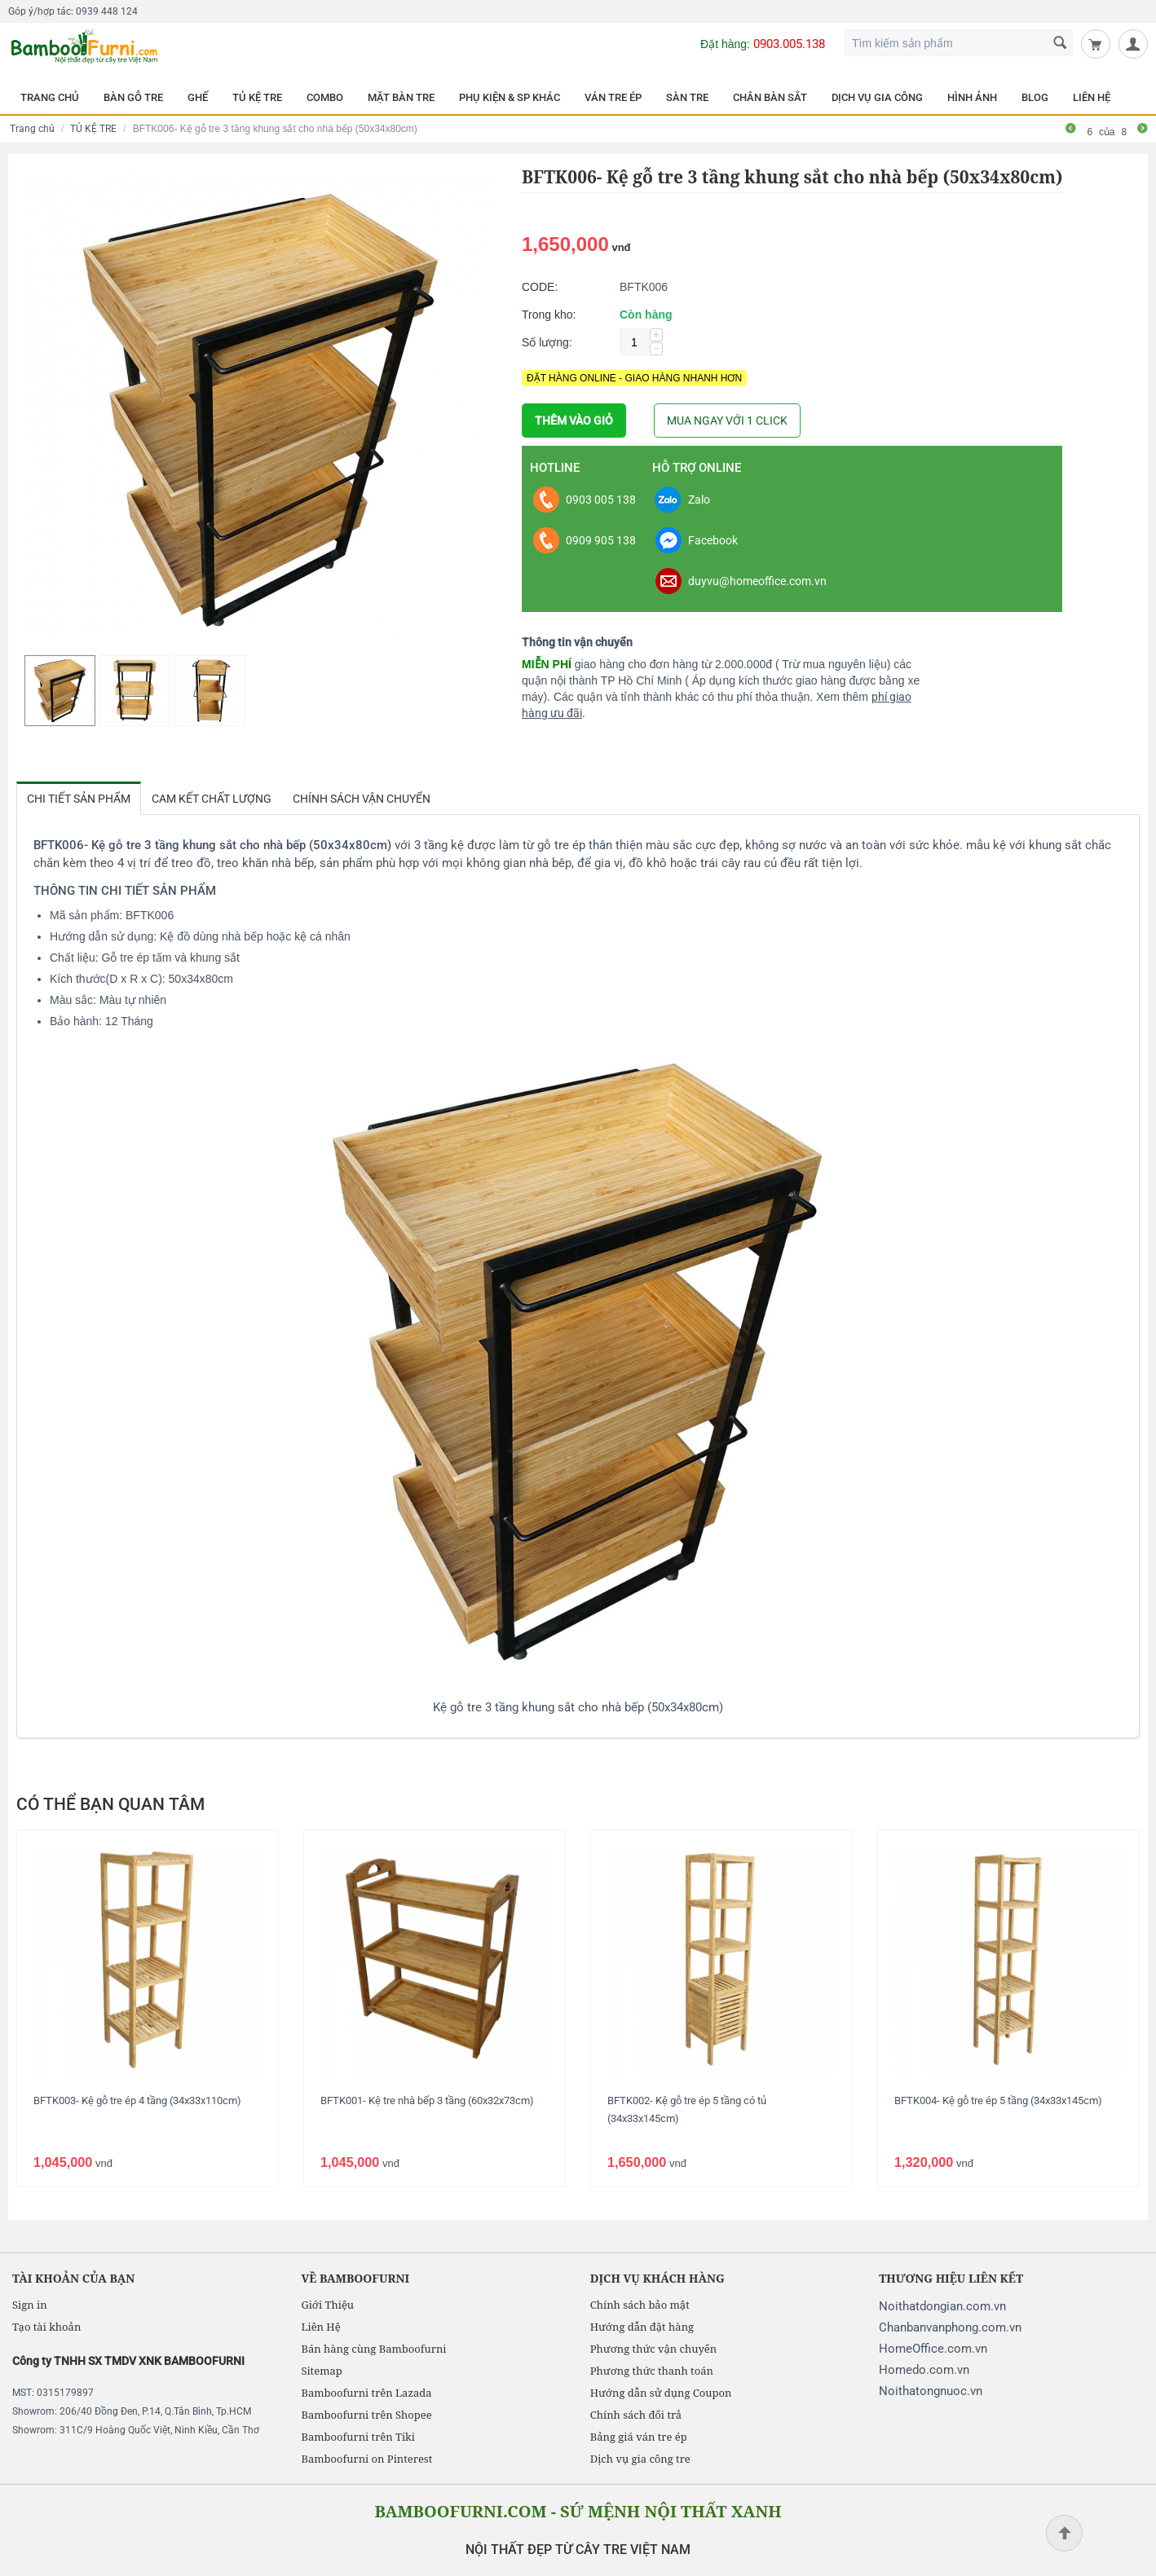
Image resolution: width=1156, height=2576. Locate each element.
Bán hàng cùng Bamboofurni (373, 2348)
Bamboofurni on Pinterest (366, 2458)
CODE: (540, 286)
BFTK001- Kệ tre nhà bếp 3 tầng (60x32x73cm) (427, 2100)
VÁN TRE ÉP (613, 97)
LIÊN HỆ (1091, 97)
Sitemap (321, 2370)
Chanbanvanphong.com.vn (950, 2327)
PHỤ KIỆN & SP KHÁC (509, 97)
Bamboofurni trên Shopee (366, 2414)
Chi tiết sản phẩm (78, 798)
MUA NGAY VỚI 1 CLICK (727, 420)
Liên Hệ (320, 2326)
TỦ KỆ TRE (257, 97)
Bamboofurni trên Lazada (366, 2392)
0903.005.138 (789, 44)
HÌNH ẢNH (972, 97)
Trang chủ (32, 128)
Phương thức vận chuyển (653, 2348)
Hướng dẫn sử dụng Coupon (661, 2392)
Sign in (29, 2304)
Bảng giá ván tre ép (638, 2436)
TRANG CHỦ (49, 97)
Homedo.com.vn (924, 2369)
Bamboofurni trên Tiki (358, 2436)
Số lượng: (547, 342)
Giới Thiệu (327, 2304)
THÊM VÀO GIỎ (574, 420)
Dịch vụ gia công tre (640, 2458)
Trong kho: (549, 314)
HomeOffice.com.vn (933, 2348)
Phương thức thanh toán (651, 2370)
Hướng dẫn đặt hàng (642, 2326)
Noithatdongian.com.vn (942, 2306)
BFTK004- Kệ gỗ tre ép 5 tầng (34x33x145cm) (998, 2100)
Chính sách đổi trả (636, 2414)
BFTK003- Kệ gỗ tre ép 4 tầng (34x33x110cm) (137, 2100)
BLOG (1034, 97)
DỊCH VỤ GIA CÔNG (877, 97)
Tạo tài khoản (46, 2326)
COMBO (325, 97)
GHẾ (198, 97)
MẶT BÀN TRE (401, 97)
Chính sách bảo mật (640, 2304)
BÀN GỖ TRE (133, 97)
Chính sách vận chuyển (361, 798)
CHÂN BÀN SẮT (770, 97)
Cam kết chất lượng (211, 798)
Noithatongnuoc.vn (930, 2391)
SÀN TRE (687, 97)
